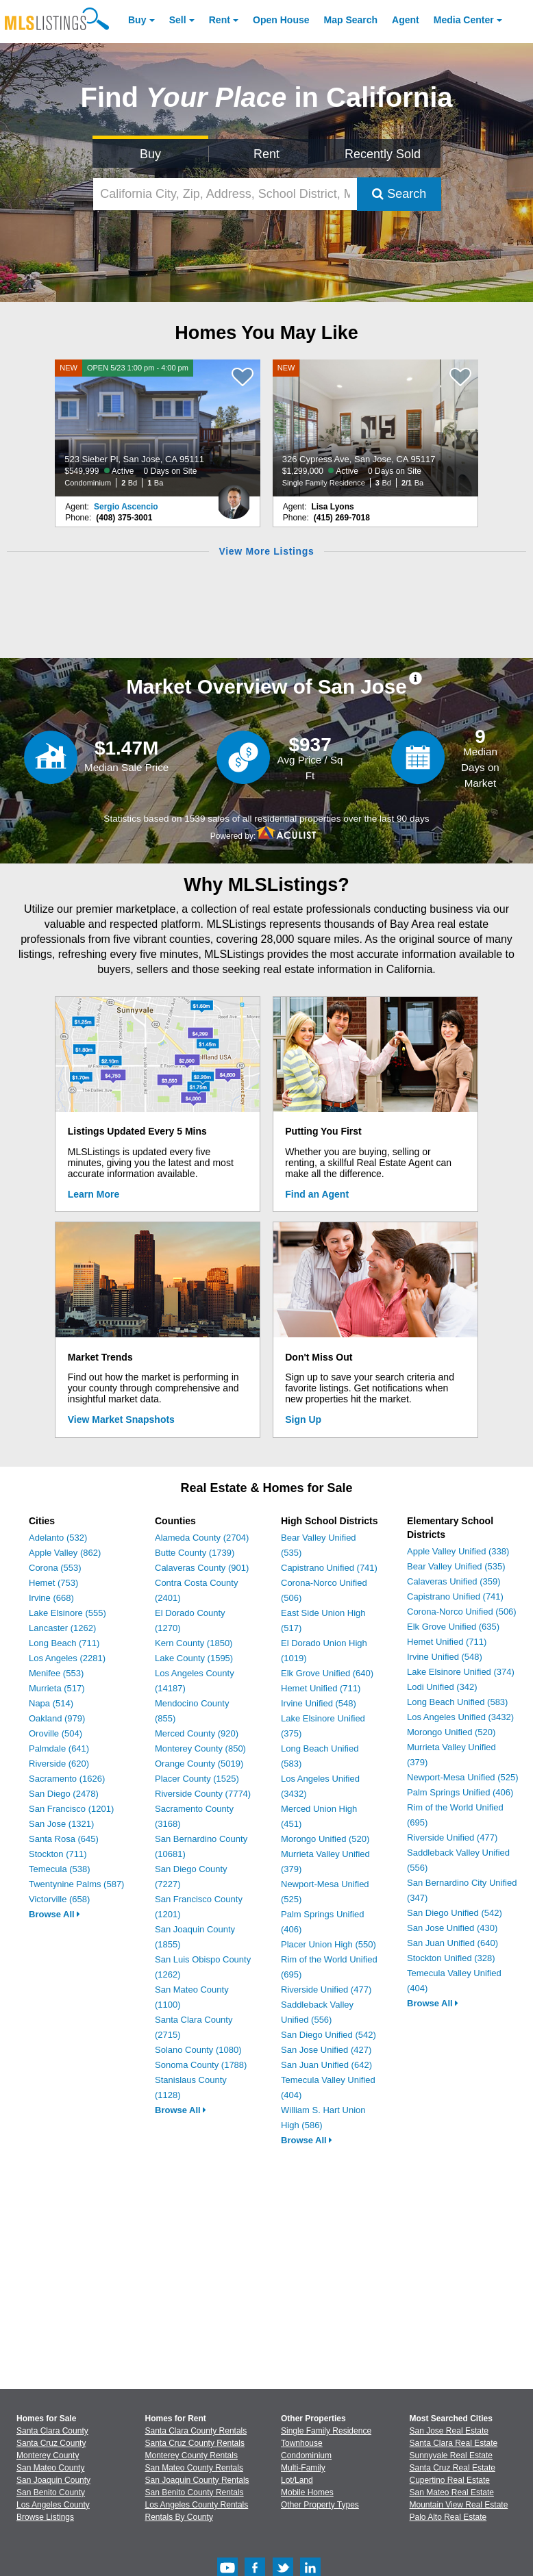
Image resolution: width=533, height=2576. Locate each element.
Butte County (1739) (194, 1553)
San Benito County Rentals (194, 2492)
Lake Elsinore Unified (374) (461, 1672)
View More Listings (266, 551)
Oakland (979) (57, 1718)
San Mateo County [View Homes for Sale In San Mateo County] (50, 2468)
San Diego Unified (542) (328, 2035)
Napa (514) (51, 1703)
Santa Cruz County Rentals (195, 2443)
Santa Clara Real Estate (454, 2443)
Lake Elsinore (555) (67, 1613)
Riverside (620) (59, 1763)
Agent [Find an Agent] (405, 19)
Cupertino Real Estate (450, 2480)
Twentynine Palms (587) (76, 1884)
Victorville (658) (59, 1899)
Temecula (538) (59, 1869)
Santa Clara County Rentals (196, 2431)
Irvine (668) (51, 1598)
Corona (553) (55, 1568)
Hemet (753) (53, 1583)
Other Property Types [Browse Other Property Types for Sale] (320, 2505)
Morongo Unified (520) (325, 1839)
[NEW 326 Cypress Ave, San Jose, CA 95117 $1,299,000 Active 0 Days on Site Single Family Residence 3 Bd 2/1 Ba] (375, 427)
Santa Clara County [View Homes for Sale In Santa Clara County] (52, 2431)
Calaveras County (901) (202, 1568)
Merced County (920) (196, 1733)
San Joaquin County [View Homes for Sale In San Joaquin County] (53, 2480)
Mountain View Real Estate (459, 2505)
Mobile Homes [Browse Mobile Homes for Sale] (307, 2492)
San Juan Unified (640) (452, 1943)
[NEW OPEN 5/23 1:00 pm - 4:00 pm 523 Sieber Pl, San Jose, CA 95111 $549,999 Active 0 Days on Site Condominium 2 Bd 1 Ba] (157, 427)
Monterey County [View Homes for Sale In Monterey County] (47, 2455)
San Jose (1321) (61, 1824)
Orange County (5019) (199, 1763)
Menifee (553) (56, 1673)
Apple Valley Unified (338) (458, 1551)
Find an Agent (317, 1194)
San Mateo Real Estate (452, 2492)
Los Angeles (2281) (67, 1658)
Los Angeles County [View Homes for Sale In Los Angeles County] (53, 2505)
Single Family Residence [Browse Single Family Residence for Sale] (326, 2431)
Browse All (54, 1914)
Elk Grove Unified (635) (453, 1626)
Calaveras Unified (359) (454, 1581)
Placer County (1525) (197, 1778)
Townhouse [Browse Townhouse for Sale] (302, 2443)
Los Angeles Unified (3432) (460, 1717)
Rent (219, 19)
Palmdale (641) (59, 1748)
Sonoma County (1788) (201, 2065)
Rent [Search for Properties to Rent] (266, 154)
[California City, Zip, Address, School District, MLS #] (225, 194)
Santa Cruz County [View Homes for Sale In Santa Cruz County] (51, 2443)
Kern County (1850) (193, 1643)
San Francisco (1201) (71, 1809)
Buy (137, 19)
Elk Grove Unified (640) (327, 1673)
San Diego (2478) (64, 1794)
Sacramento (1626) (67, 1778)
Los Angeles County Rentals (197, 2505)
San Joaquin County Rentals (197, 2480)
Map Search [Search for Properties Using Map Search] (351, 19)
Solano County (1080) (198, 2050)
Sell (177, 19)
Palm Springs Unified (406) (460, 1792)
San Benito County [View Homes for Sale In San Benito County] (50, 2492)
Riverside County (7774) (203, 1794)
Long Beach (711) (64, 1643)
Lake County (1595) (194, 1658)
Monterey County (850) (200, 1748)
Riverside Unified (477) (326, 1989)
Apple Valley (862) (65, 1553)
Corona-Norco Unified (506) (462, 1611)
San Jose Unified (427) (326, 2050)
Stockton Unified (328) (451, 1958)
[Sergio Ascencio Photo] (233, 496)
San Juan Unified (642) (326, 2065)
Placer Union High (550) (328, 1944)
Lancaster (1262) (62, 1628)
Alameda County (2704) (202, 1537)
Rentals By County (179, 2517)
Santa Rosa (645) (64, 1839)
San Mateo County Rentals (194, 2468)
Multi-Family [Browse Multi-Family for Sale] (303, 2468)
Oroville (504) (55, 1733)
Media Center (464, 19)
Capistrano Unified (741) (329, 1568)
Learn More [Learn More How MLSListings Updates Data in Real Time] (93, 1194)
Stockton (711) (58, 1854)
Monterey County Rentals (191, 2455)
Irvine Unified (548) (318, 1703)
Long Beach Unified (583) (457, 1702)
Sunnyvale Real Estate (451, 2455)
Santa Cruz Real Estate (452, 2468)
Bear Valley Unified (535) (456, 1566)
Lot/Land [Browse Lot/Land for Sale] (297, 2480)
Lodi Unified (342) (442, 1687)
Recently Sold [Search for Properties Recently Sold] (383, 154)
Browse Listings (45, 2517)
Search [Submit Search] (399, 194)
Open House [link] (281, 19)
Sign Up (303, 1419)
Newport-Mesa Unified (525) (463, 1777)
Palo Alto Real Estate (448, 2517)
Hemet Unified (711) (320, 1688)
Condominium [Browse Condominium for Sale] (306, 2455)
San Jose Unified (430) (452, 1928)
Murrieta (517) (57, 1688)
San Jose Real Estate (449, 2431)
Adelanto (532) (58, 1537)
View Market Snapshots (121, 1419)
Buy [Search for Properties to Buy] (150, 154)
